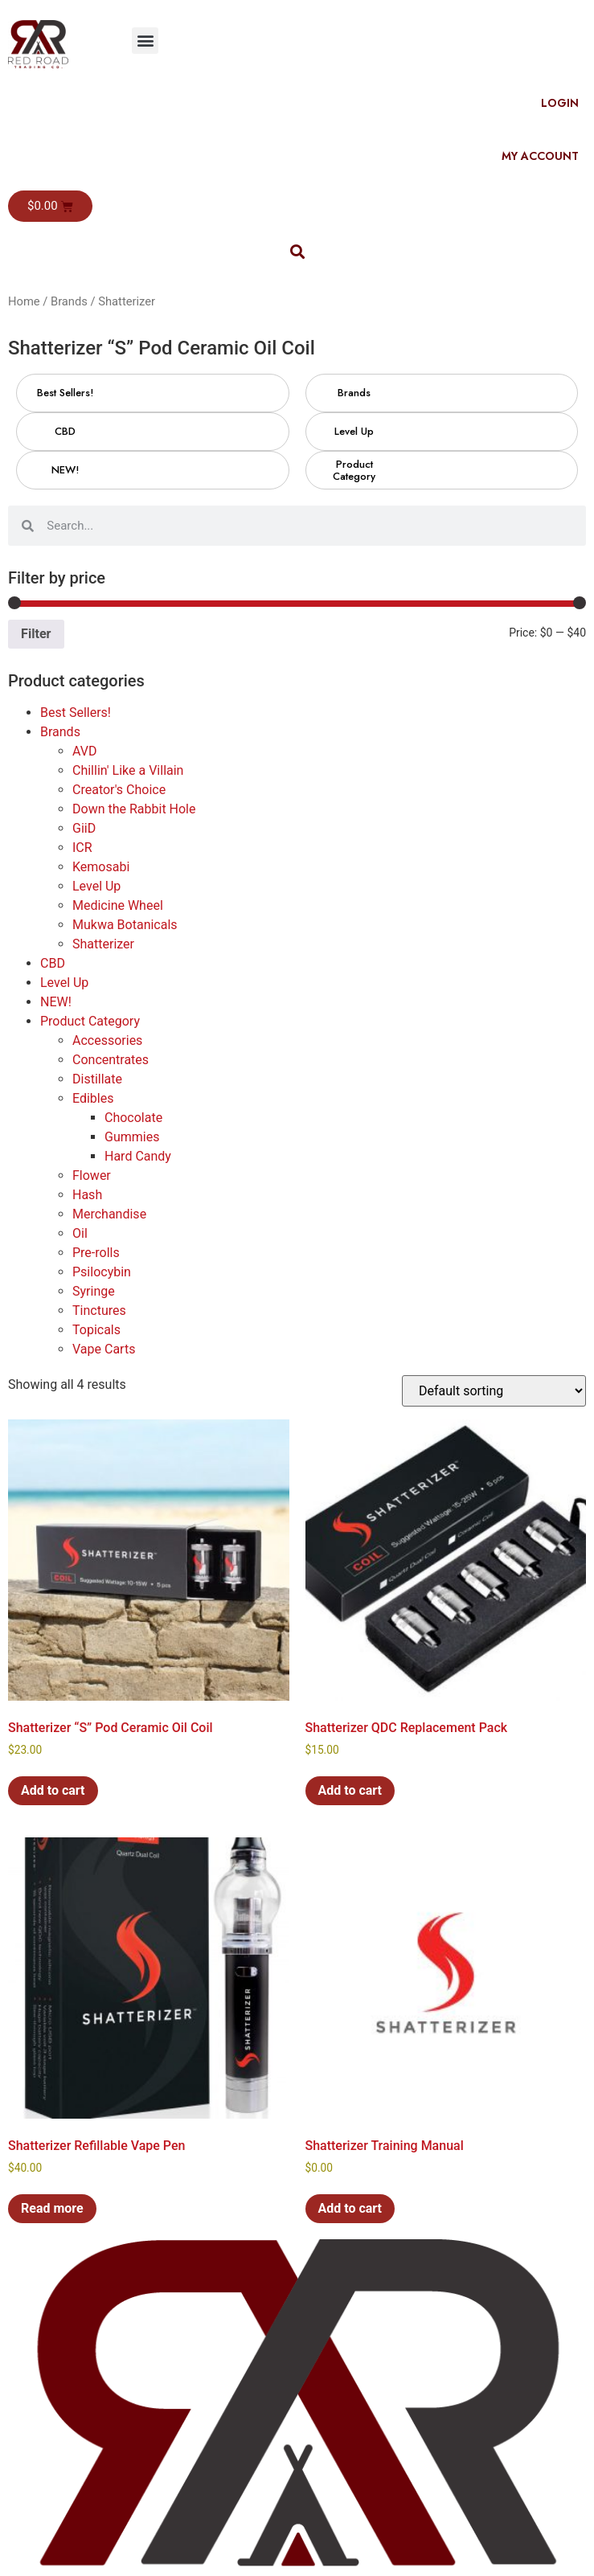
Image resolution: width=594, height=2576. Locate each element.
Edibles (92, 1098)
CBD (52, 963)
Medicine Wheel (117, 905)
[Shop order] (494, 1391)
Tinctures (99, 1310)
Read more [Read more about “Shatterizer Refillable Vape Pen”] (52, 2208)
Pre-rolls (96, 1252)
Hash (87, 1194)
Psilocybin (101, 1272)
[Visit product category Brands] (354, 393)
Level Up (96, 886)
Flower (91, 1175)
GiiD (84, 828)
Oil (80, 1233)
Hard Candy (137, 1156)
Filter (36, 633)
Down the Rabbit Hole (134, 809)
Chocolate (133, 1117)
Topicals (96, 1329)
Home (24, 301)
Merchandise (109, 1214)
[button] (145, 40)
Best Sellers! (75, 712)
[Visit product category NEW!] (65, 470)
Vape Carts (103, 1349)
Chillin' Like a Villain (127, 770)
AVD (84, 751)
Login (560, 103)
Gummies (131, 1137)
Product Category (90, 1021)
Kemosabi (100, 866)
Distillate (97, 1079)
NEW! (56, 1002)
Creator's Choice (119, 789)
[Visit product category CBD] (65, 431)
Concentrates (110, 1059)
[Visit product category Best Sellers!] (65, 393)
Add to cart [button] (53, 1790)
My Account (540, 156)
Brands (69, 301)
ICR (82, 847)
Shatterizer (103, 944)
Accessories (107, 1040)
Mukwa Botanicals (125, 924)
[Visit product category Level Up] (354, 431)
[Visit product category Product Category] (354, 470)
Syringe (93, 1291)
